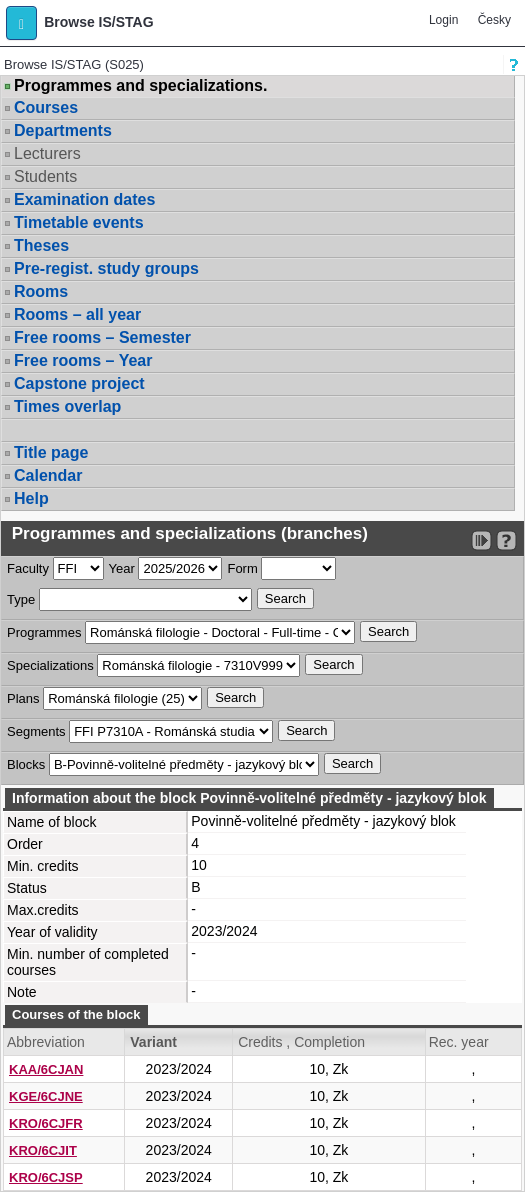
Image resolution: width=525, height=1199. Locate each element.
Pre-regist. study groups (106, 268)
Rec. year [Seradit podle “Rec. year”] (459, 1042)
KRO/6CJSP (46, 1177)
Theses (41, 245)
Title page (51, 452)
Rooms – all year (77, 314)
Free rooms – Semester (102, 337)
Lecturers (47, 153)
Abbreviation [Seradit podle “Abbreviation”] (46, 1042)
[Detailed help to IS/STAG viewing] (506, 540)
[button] (21, 23)
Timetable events (79, 222)
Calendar (48, 475)
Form (242, 568)
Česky (494, 20)
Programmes (44, 632)
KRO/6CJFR (46, 1123)
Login (443, 20)
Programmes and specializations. (140, 86)
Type (21, 599)
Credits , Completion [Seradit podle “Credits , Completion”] (301, 1042)
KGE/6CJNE (46, 1096)
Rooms (41, 291)
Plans (23, 698)
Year (122, 568)
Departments (63, 130)
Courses (46, 107)
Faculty (28, 568)
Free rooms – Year (83, 360)
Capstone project (79, 383)
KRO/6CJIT (43, 1150)
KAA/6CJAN (46, 1069)
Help (31, 498)
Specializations (50, 665)
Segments (36, 731)
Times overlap (67, 406)
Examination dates (84, 199)
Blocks (26, 764)
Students (45, 176)
